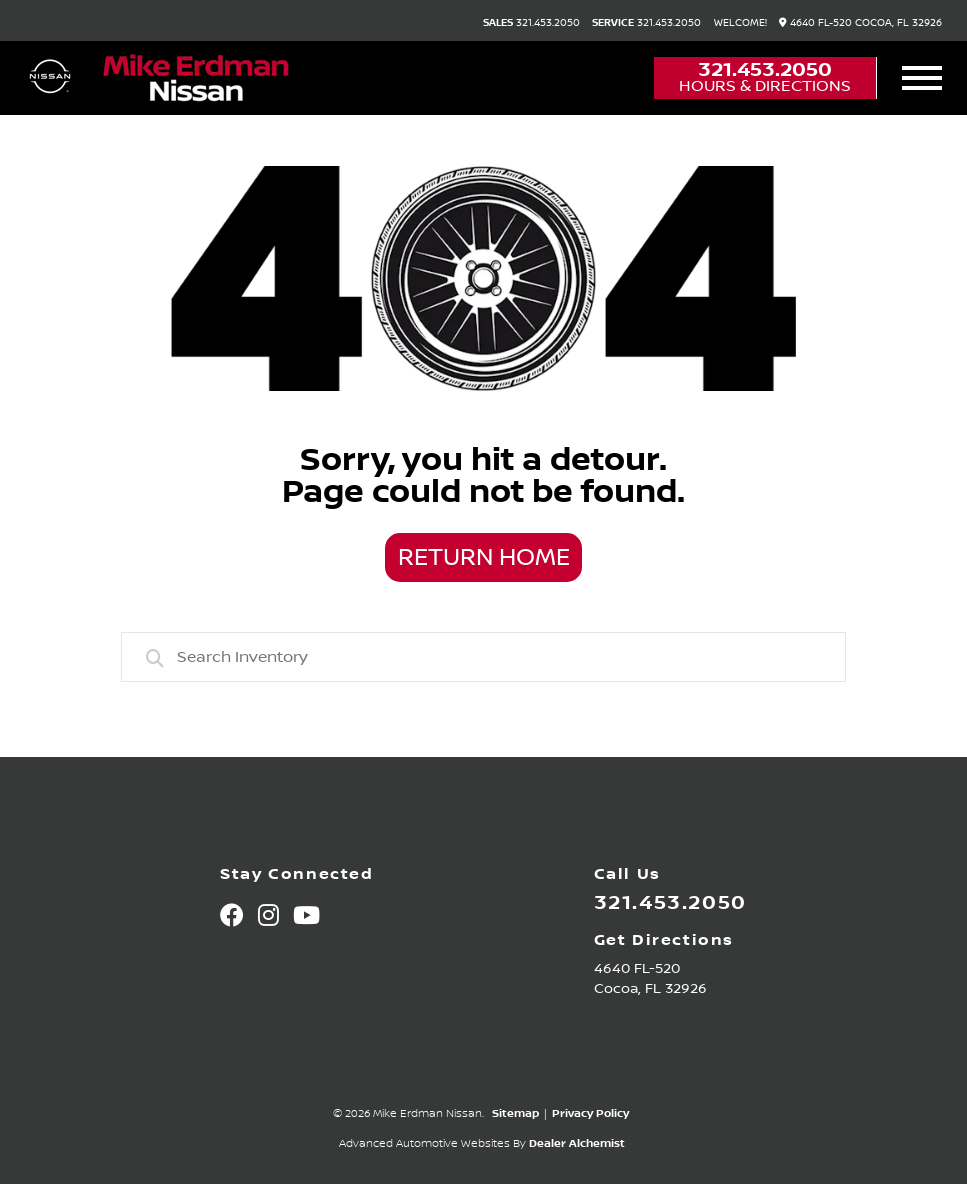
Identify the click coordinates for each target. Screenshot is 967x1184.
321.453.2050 (531, 23)
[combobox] (483, 657)
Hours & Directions (765, 86)
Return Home (484, 558)
